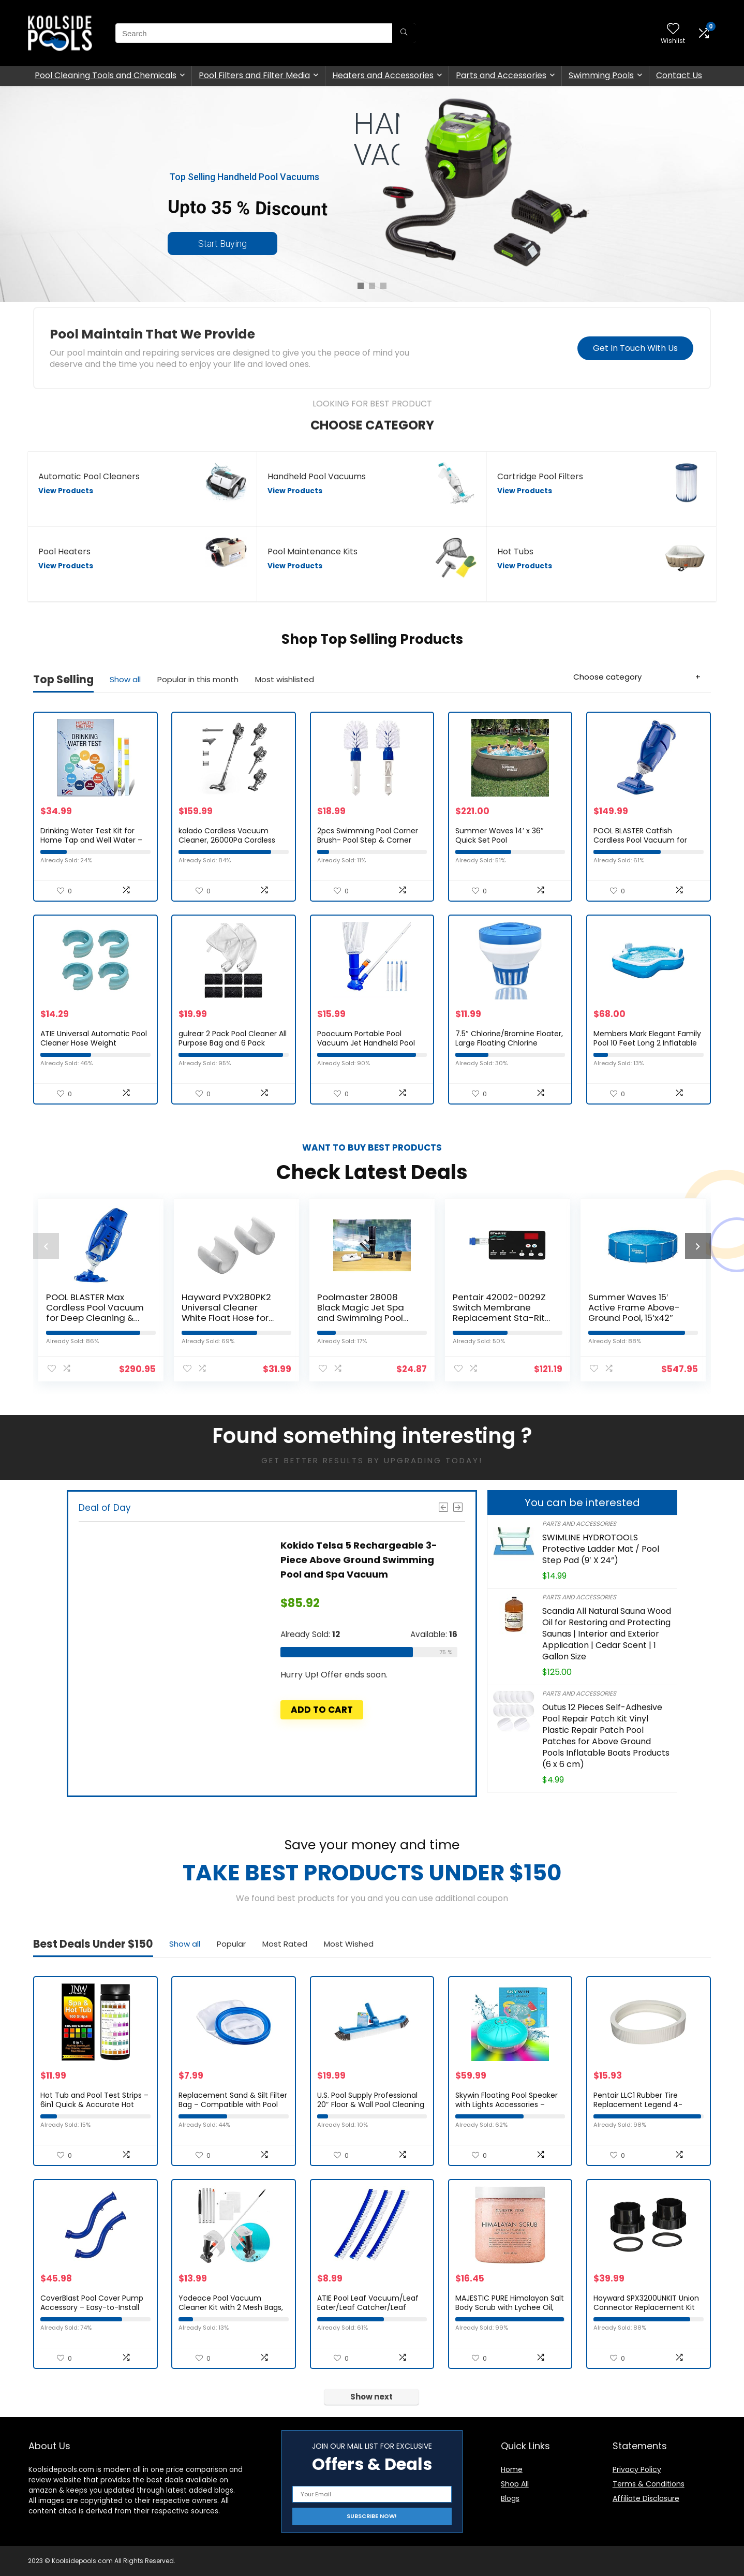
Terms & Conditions (649, 2484)
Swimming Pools (601, 75)
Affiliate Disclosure (646, 2498)
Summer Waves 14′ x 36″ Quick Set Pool (499, 835)
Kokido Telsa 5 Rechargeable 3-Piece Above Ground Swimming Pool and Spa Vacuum (358, 1560)
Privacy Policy (637, 2469)
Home (512, 2469)
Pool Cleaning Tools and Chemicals (105, 75)
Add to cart (322, 1709)
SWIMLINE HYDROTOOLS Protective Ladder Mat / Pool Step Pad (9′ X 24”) (600, 1549)
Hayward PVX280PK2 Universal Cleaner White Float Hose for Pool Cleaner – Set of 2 (231, 1312)
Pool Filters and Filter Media (254, 75)
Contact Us (679, 75)
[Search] (403, 33)
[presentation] (46, 1246)
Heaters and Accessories (383, 75)
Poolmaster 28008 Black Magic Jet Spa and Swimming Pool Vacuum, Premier (360, 1312)
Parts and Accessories (501, 75)
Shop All (515, 2484)
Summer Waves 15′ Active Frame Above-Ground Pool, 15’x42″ (634, 1307)
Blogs (510, 2498)
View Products (65, 491)
